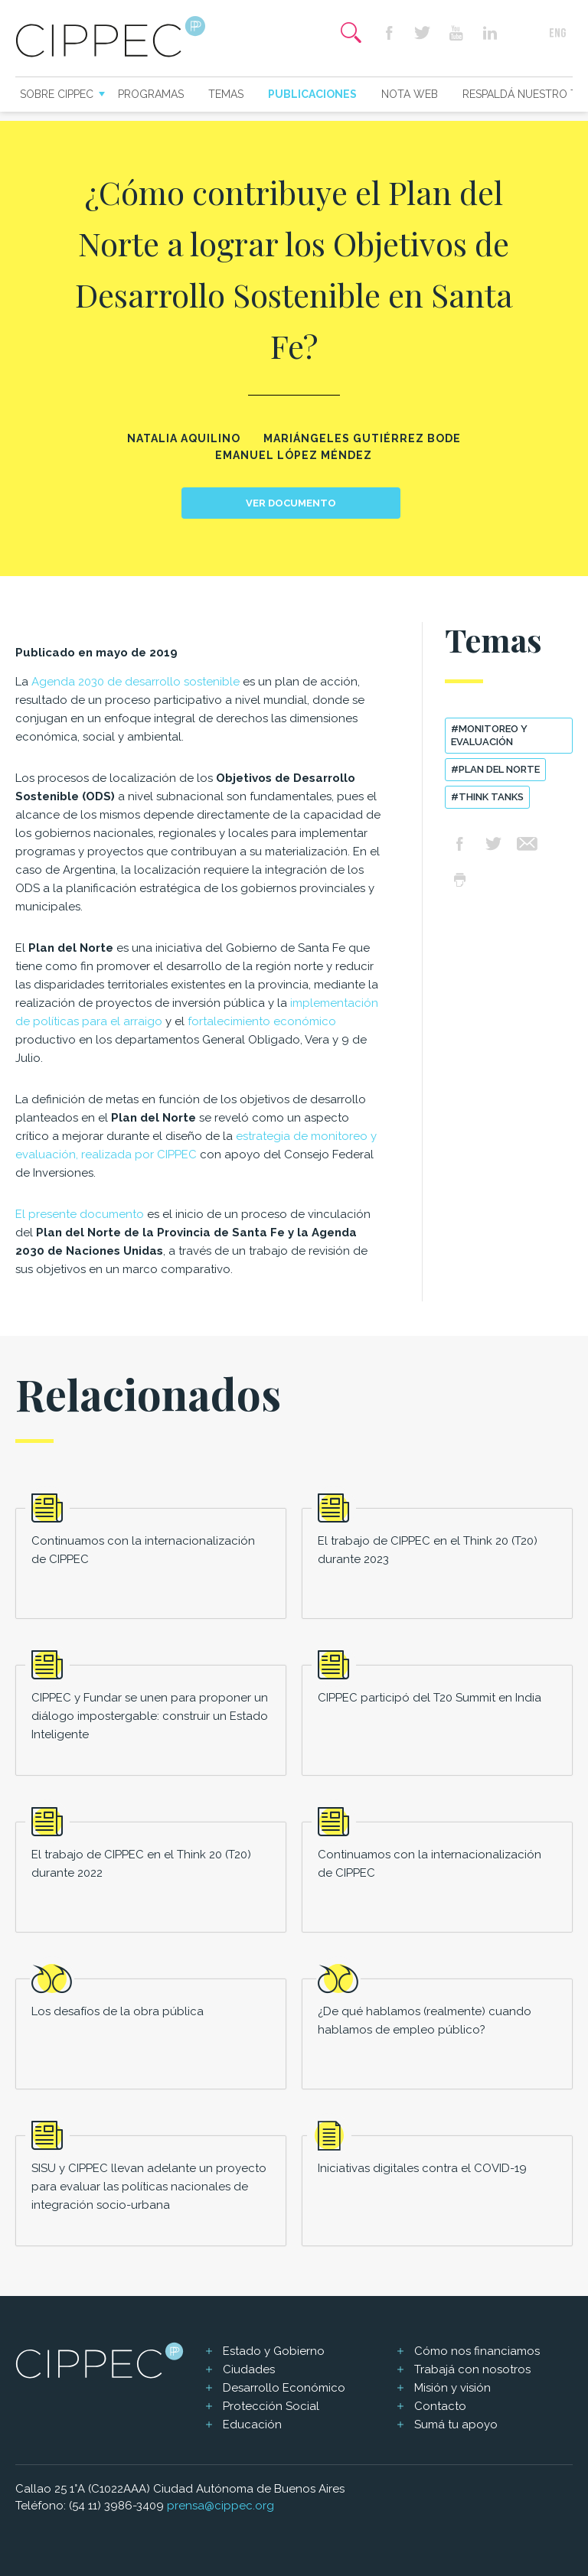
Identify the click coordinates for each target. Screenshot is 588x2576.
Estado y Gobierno (274, 2351)
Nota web (409, 94)
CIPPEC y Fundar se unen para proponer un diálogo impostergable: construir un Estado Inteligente (149, 1716)
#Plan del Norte (495, 769)
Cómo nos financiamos (477, 2351)
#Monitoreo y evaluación (489, 735)
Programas (151, 94)
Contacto (440, 2406)
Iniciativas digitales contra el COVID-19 (422, 2168)
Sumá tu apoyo (456, 2424)
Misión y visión (452, 2388)
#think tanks (487, 797)
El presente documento (79, 1214)
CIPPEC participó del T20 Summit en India (429, 1698)
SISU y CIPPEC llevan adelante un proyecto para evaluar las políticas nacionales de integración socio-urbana (148, 2186)
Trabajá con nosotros (472, 2369)
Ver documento (291, 503)
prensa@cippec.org (220, 2505)
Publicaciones (312, 94)
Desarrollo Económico (284, 2388)
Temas (225, 94)
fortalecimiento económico (262, 1021)
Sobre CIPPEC (56, 94)
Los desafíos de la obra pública (117, 2011)
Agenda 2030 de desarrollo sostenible (135, 682)
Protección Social (271, 2406)
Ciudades (249, 2369)
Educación (252, 2424)
